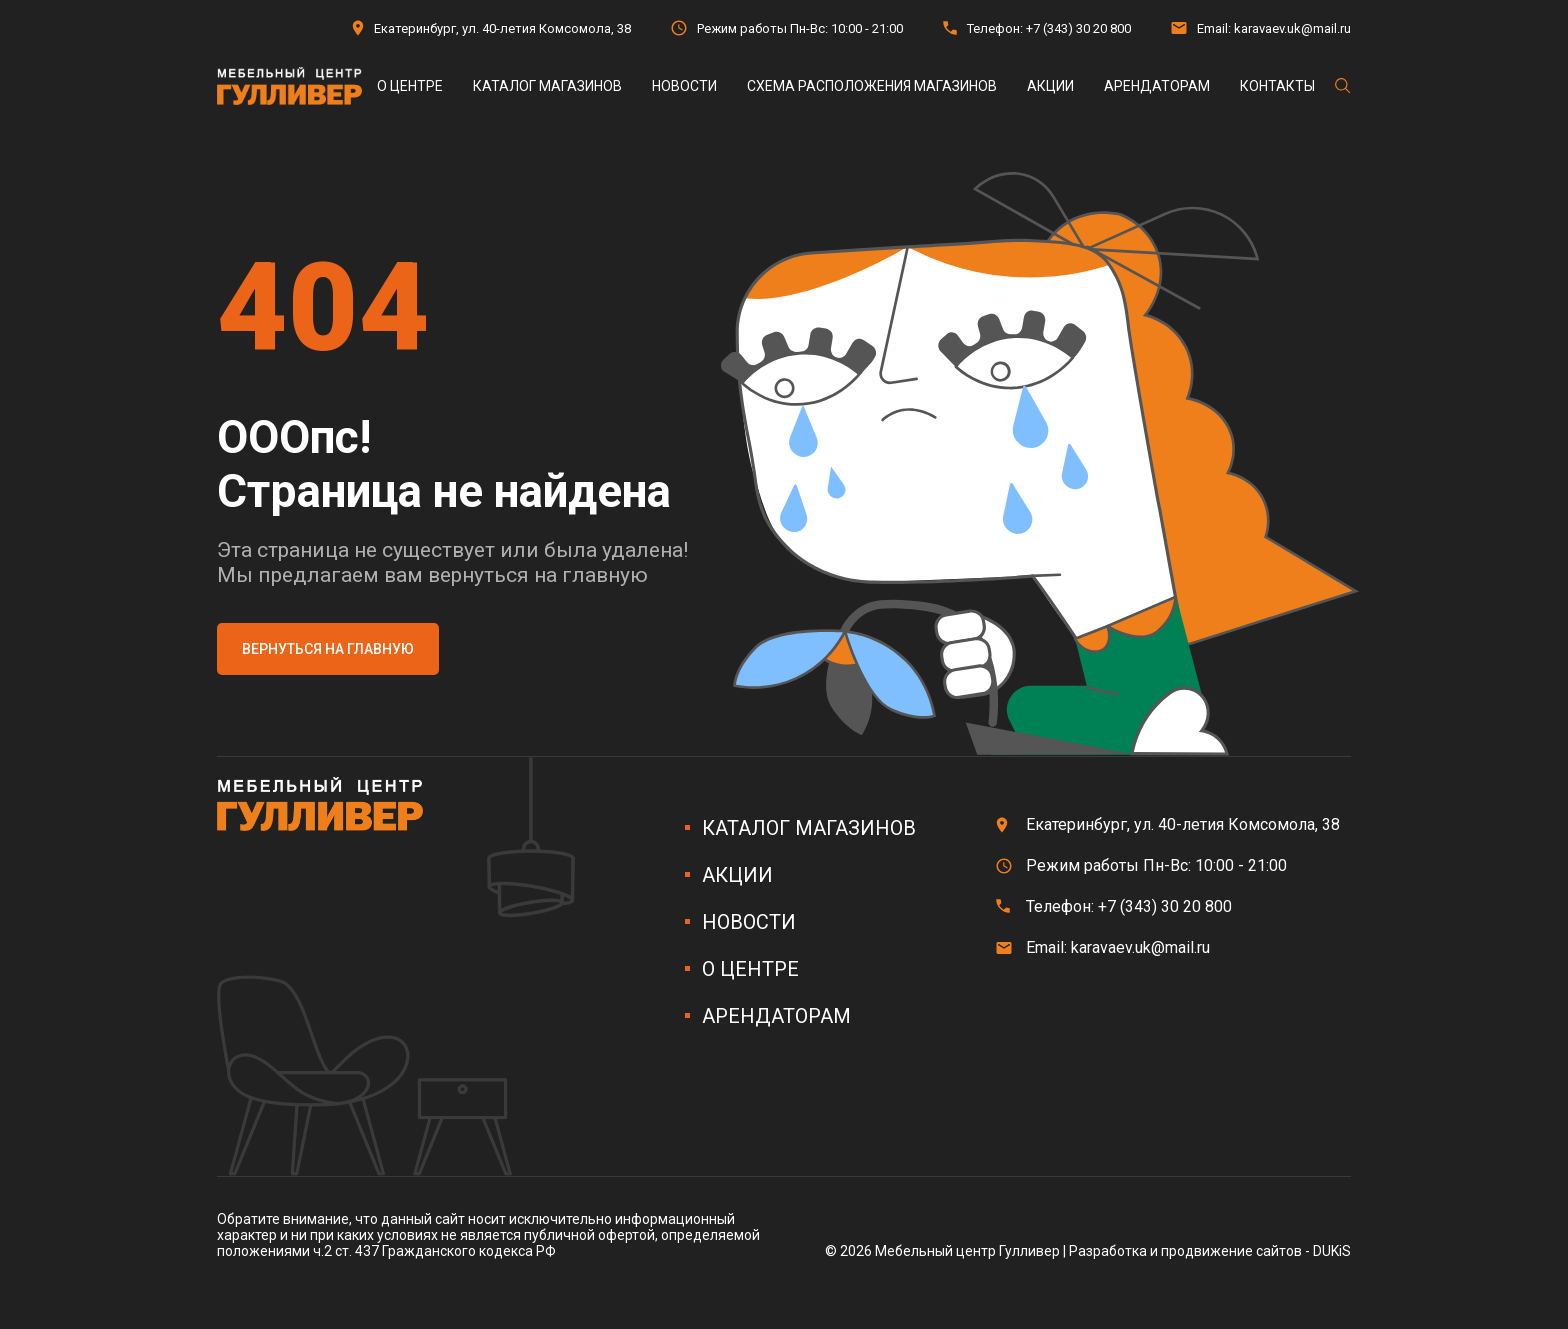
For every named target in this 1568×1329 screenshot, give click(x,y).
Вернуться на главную (328, 649)
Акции (1050, 86)
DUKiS (1332, 1251)
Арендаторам (1157, 86)
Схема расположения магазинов (872, 86)
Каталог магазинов (547, 86)
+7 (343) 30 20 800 (1078, 28)
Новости (684, 86)
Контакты (1277, 86)
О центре (410, 86)
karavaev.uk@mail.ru (1292, 28)
